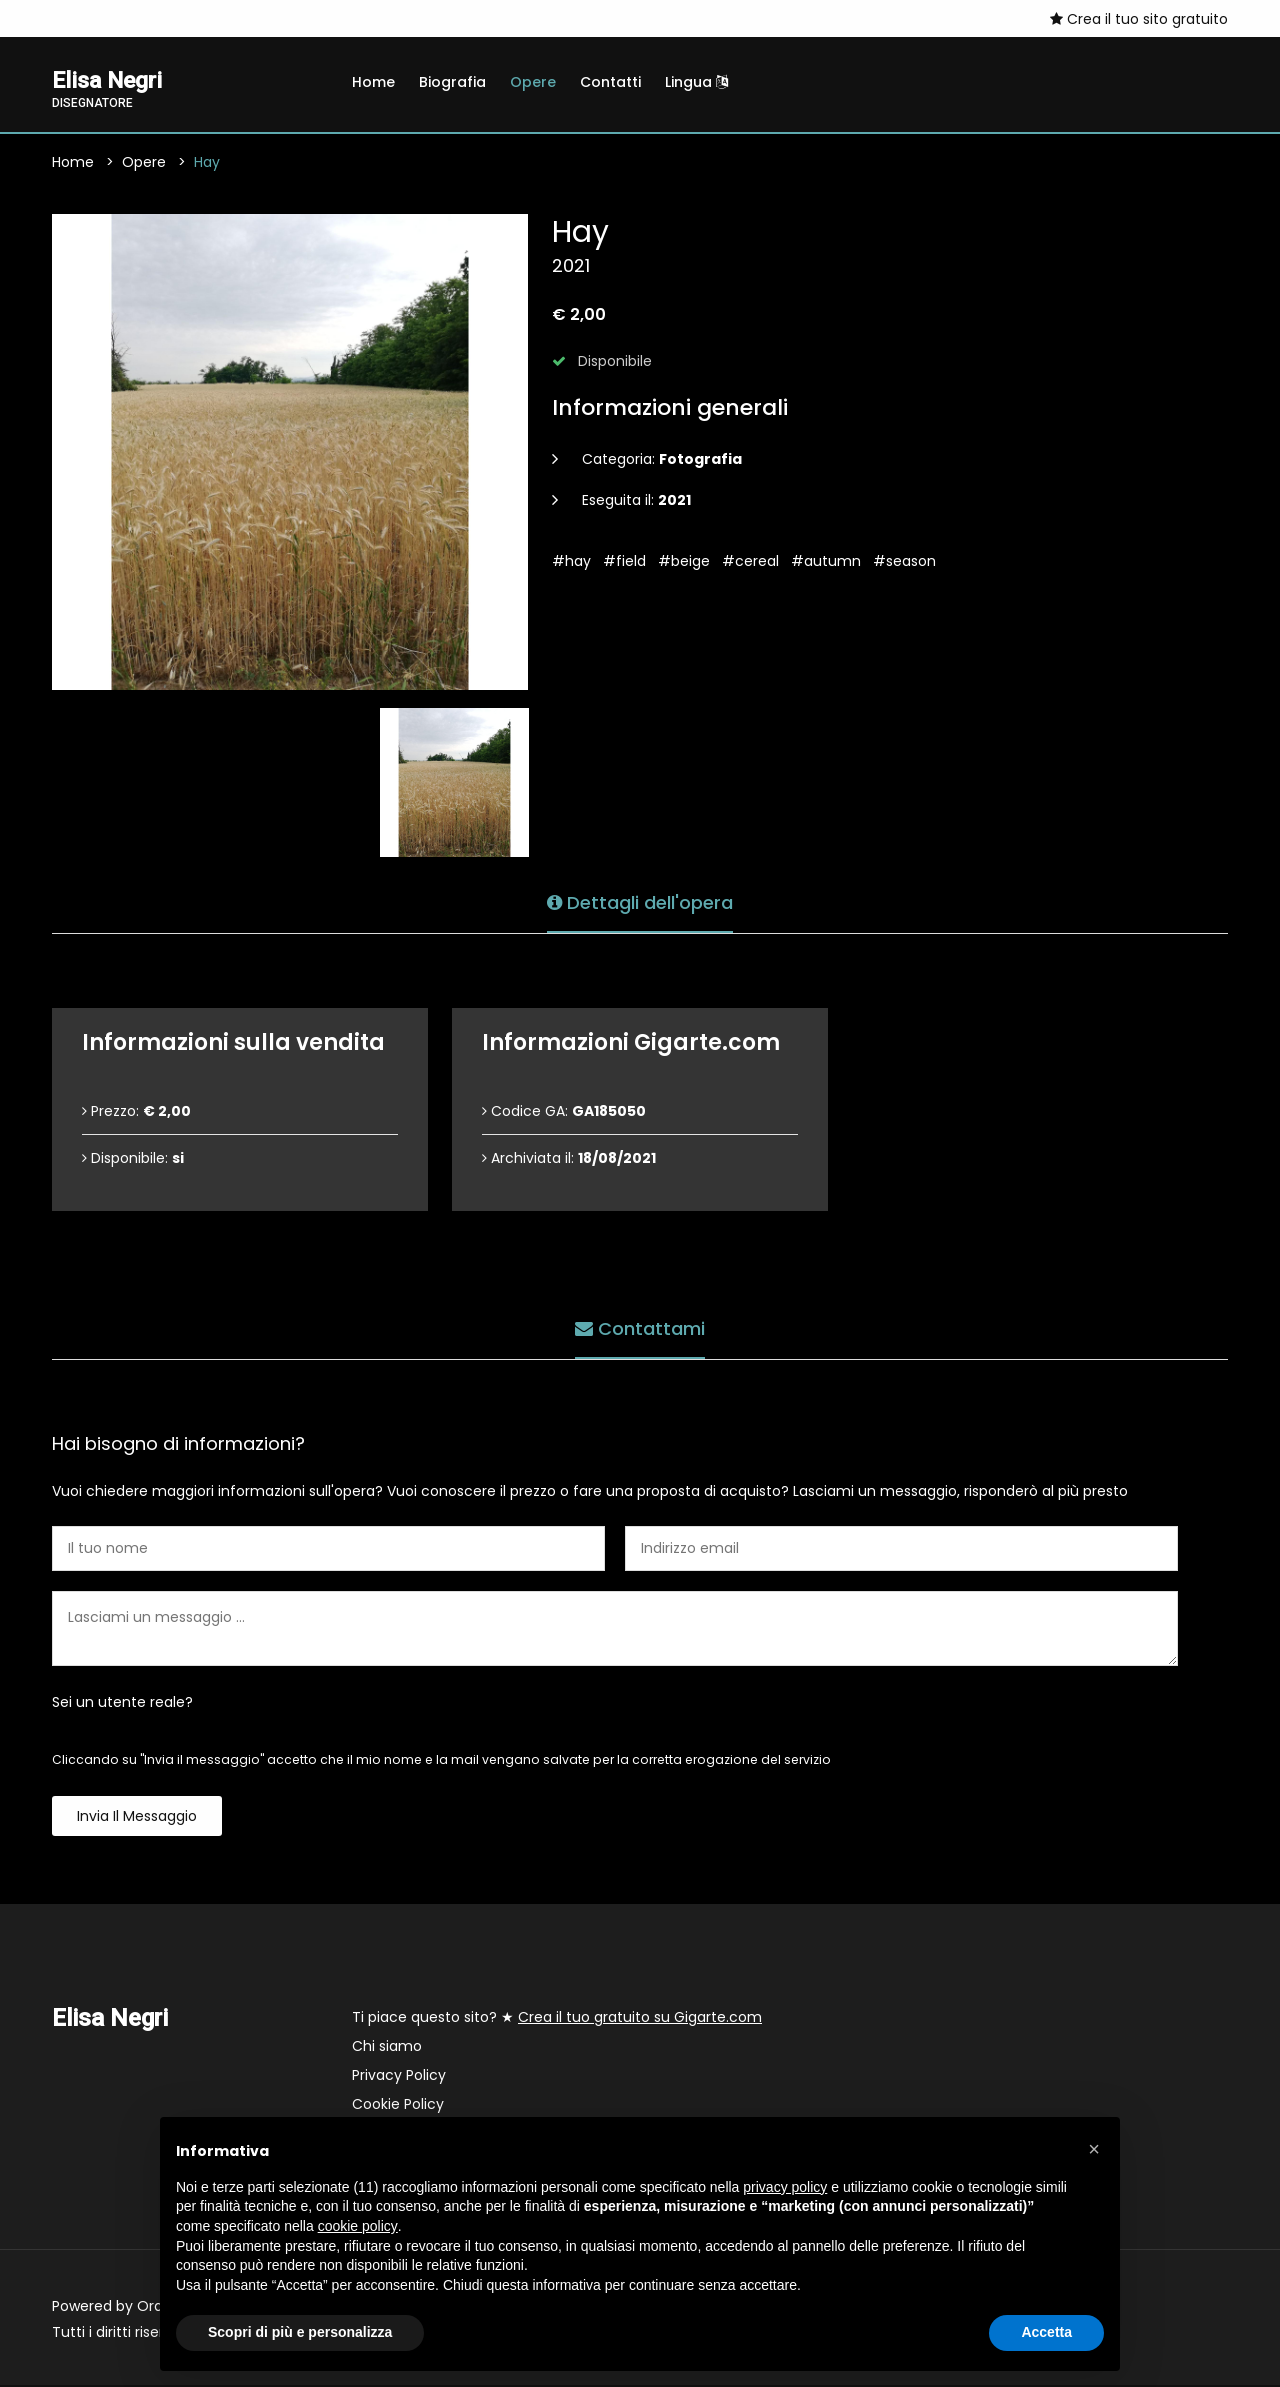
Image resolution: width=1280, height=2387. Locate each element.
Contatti (610, 82)
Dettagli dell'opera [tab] (640, 901)
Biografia (452, 82)
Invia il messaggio (137, 1818)
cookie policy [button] (358, 2226)
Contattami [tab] (640, 1327)
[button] (1094, 2149)
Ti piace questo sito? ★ (557, 2019)
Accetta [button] (1046, 2332)
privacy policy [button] (785, 2187)
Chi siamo (387, 2048)
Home (373, 82)
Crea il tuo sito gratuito (1139, 19)
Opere (533, 82)
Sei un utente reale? (122, 1704)
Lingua (696, 82)
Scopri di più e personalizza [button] (300, 2332)
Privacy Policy (399, 2077)
